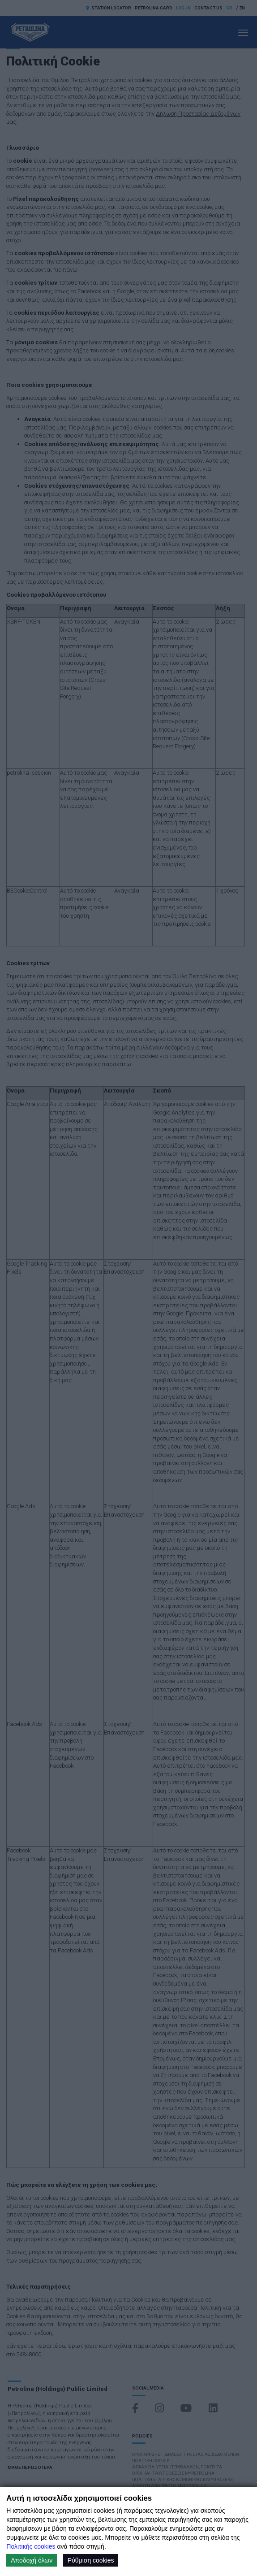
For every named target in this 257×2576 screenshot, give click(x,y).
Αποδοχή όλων (31, 2560)
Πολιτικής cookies (30, 2546)
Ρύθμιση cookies (91, 2560)
